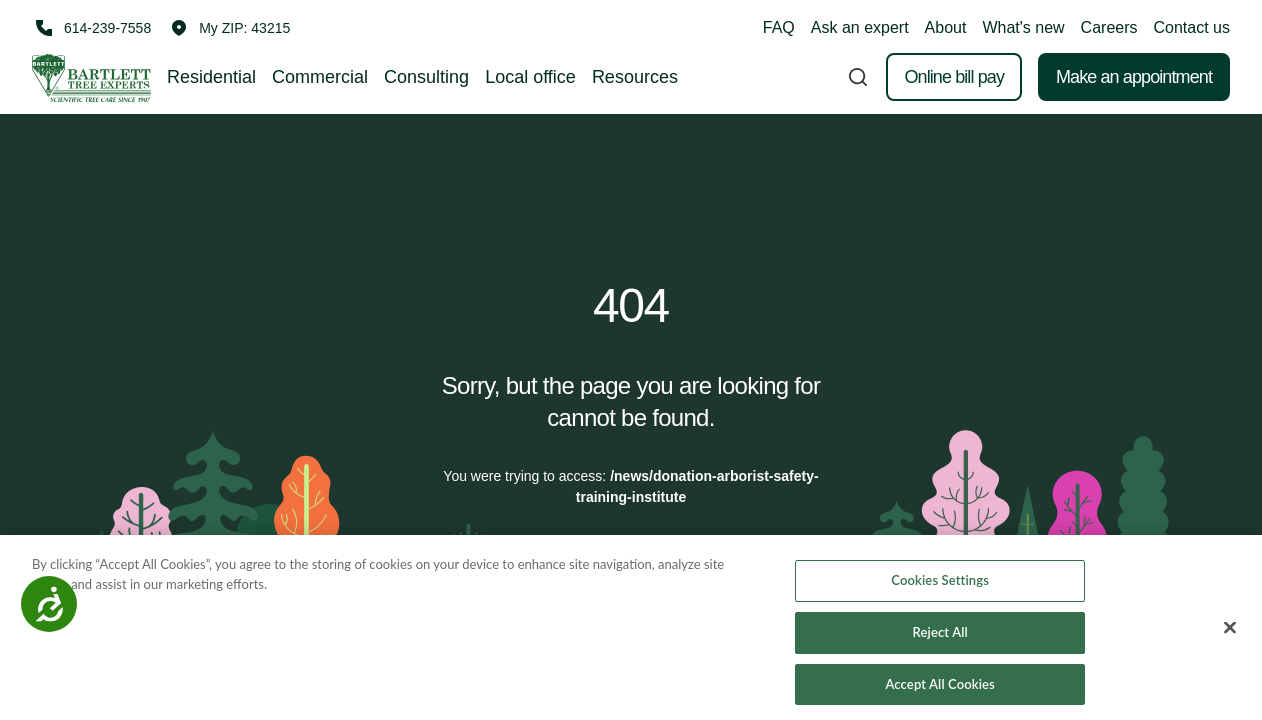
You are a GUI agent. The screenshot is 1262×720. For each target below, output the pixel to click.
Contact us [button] (1192, 27)
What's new (1023, 27)
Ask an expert (860, 27)
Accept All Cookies (939, 689)
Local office (530, 77)
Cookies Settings (940, 586)
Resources (635, 77)
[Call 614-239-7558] (91, 28)
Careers (1109, 27)
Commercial (320, 77)
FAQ (779, 27)
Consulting (426, 77)
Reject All (940, 637)
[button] (230, 28)
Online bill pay (954, 77)
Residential (211, 77)
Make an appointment (1134, 77)
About (946, 27)
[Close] (1230, 634)
